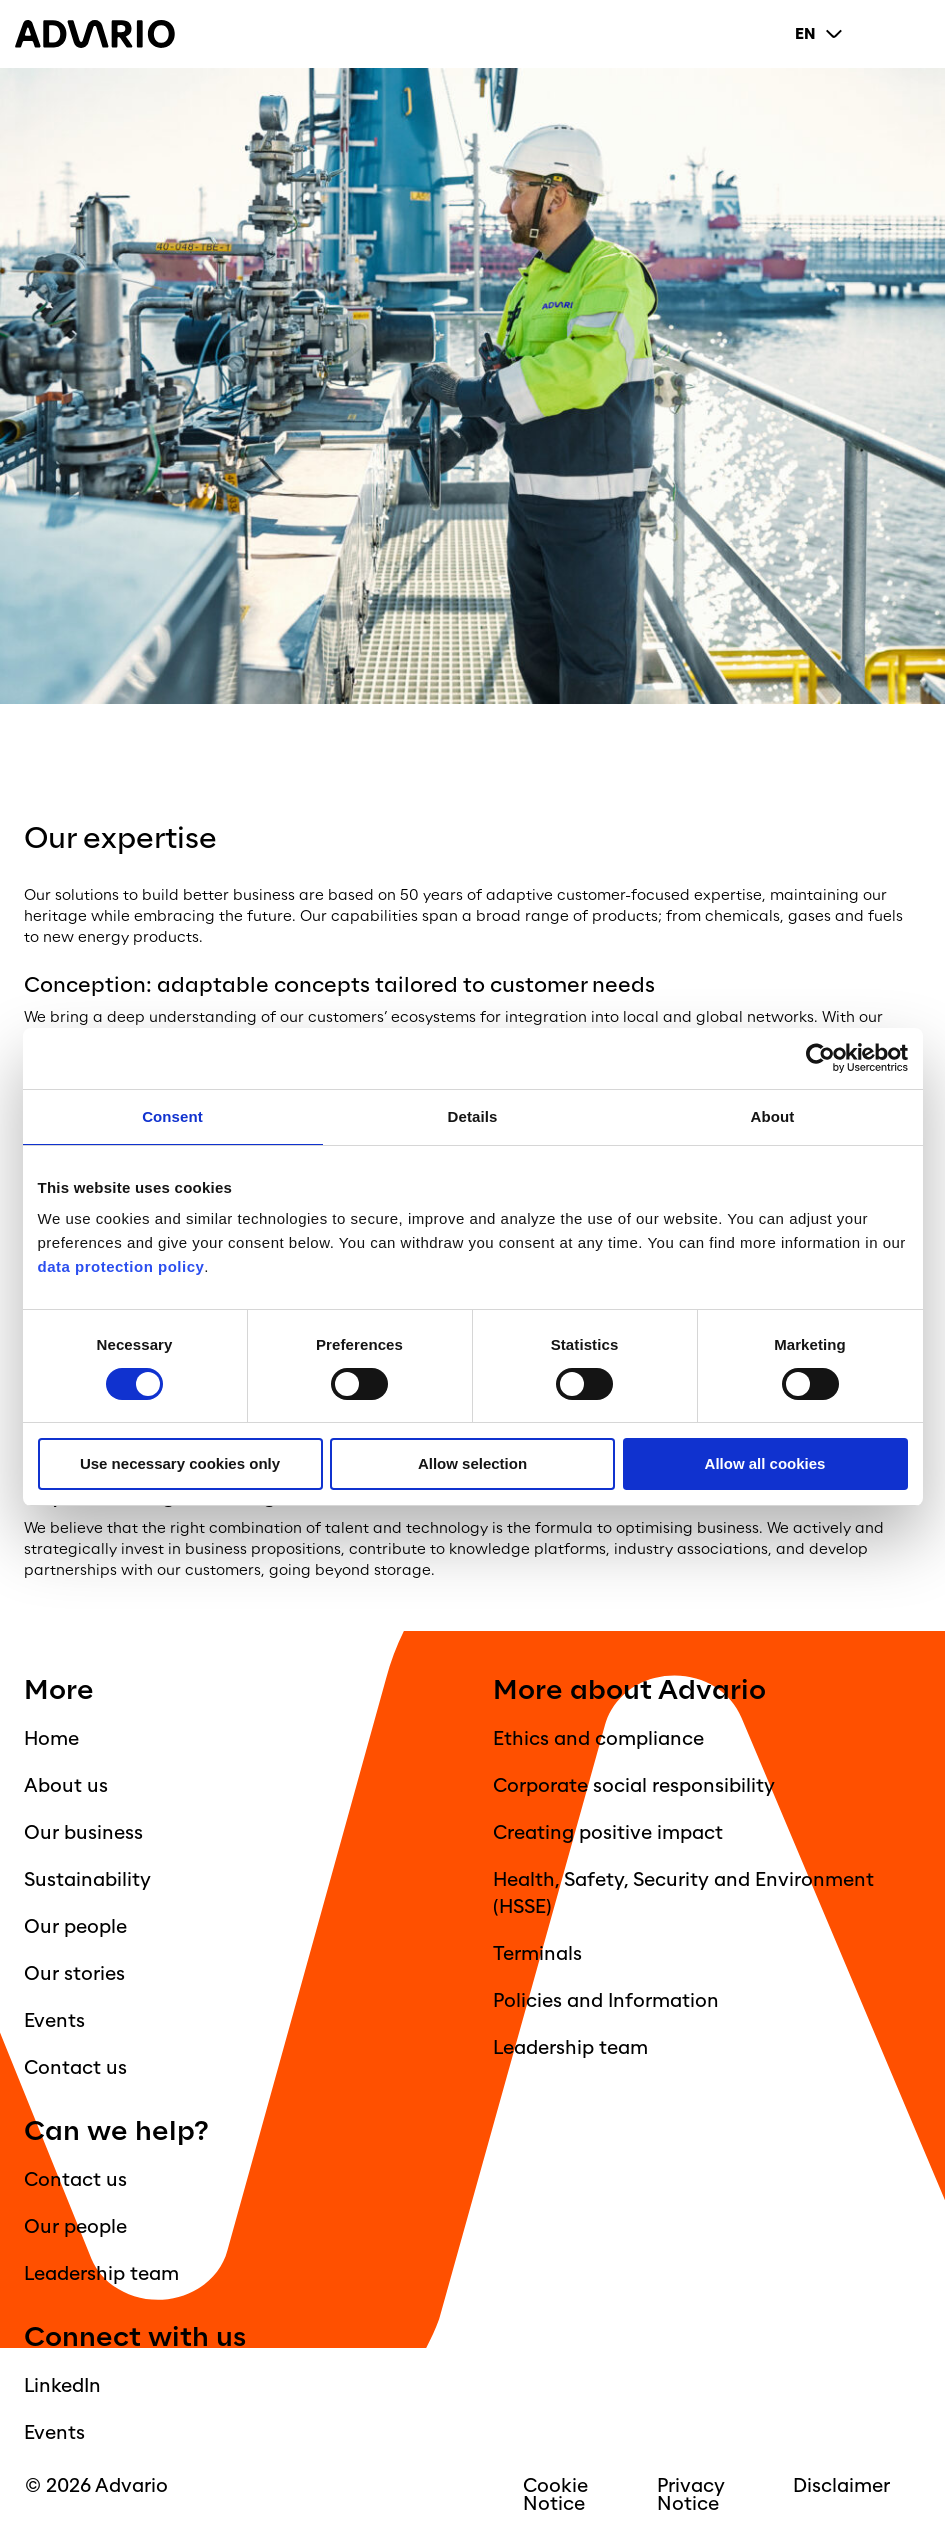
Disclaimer (841, 2486)
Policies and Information (606, 2001)
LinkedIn (62, 2386)
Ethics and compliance (598, 1739)
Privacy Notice (691, 2495)
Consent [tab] (172, 1116)
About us (66, 1786)
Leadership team (570, 2048)
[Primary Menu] (914, 34)
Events (54, 2021)
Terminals (537, 1954)
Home (51, 1739)
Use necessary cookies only (180, 1463)
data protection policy (121, 1266)
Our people (75, 1927)
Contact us (75, 2068)
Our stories (74, 1974)
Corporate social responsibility (634, 1786)
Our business (83, 1833)
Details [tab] (473, 1116)
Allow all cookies (765, 1463)
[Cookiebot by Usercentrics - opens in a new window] (820, 1058)
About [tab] (773, 1116)
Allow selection (472, 1463)
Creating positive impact (608, 1833)
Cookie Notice (555, 2495)
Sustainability (87, 1880)
